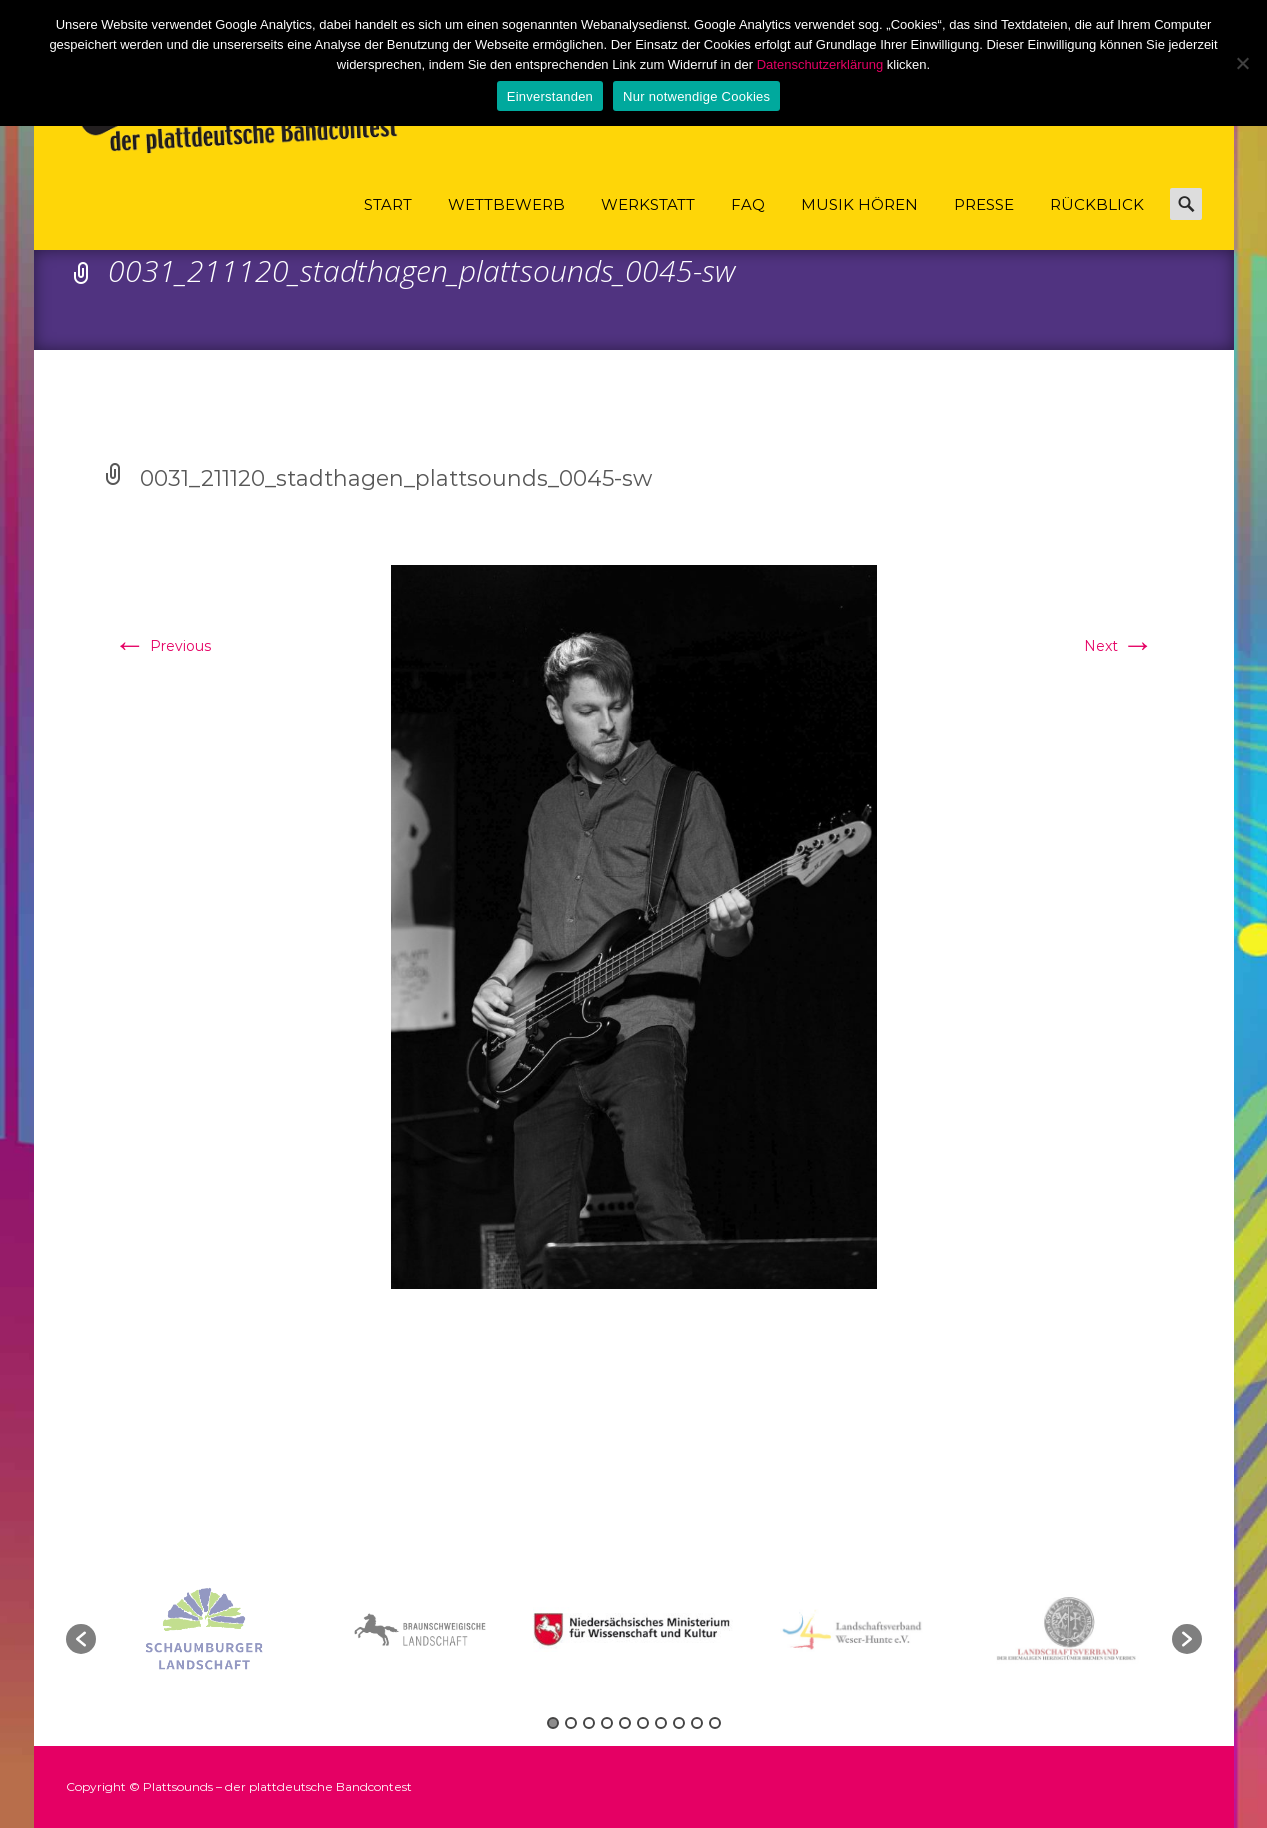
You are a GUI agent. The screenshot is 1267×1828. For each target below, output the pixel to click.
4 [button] (607, 1723)
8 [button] (679, 1723)
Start (388, 222)
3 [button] (589, 1723)
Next (1119, 646)
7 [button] (661, 1723)
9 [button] (697, 1723)
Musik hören (859, 222)
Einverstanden (550, 96)
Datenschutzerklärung (820, 64)
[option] (636, 1629)
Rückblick (1097, 222)
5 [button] (625, 1723)
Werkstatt (648, 222)
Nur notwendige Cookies (696, 96)
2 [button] (571, 1723)
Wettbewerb (506, 222)
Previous (162, 646)
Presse (984, 222)
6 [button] (643, 1723)
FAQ (748, 222)
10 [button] (715, 1723)
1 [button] (553, 1723)
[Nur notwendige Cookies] (1242, 63)
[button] (81, 1639)
